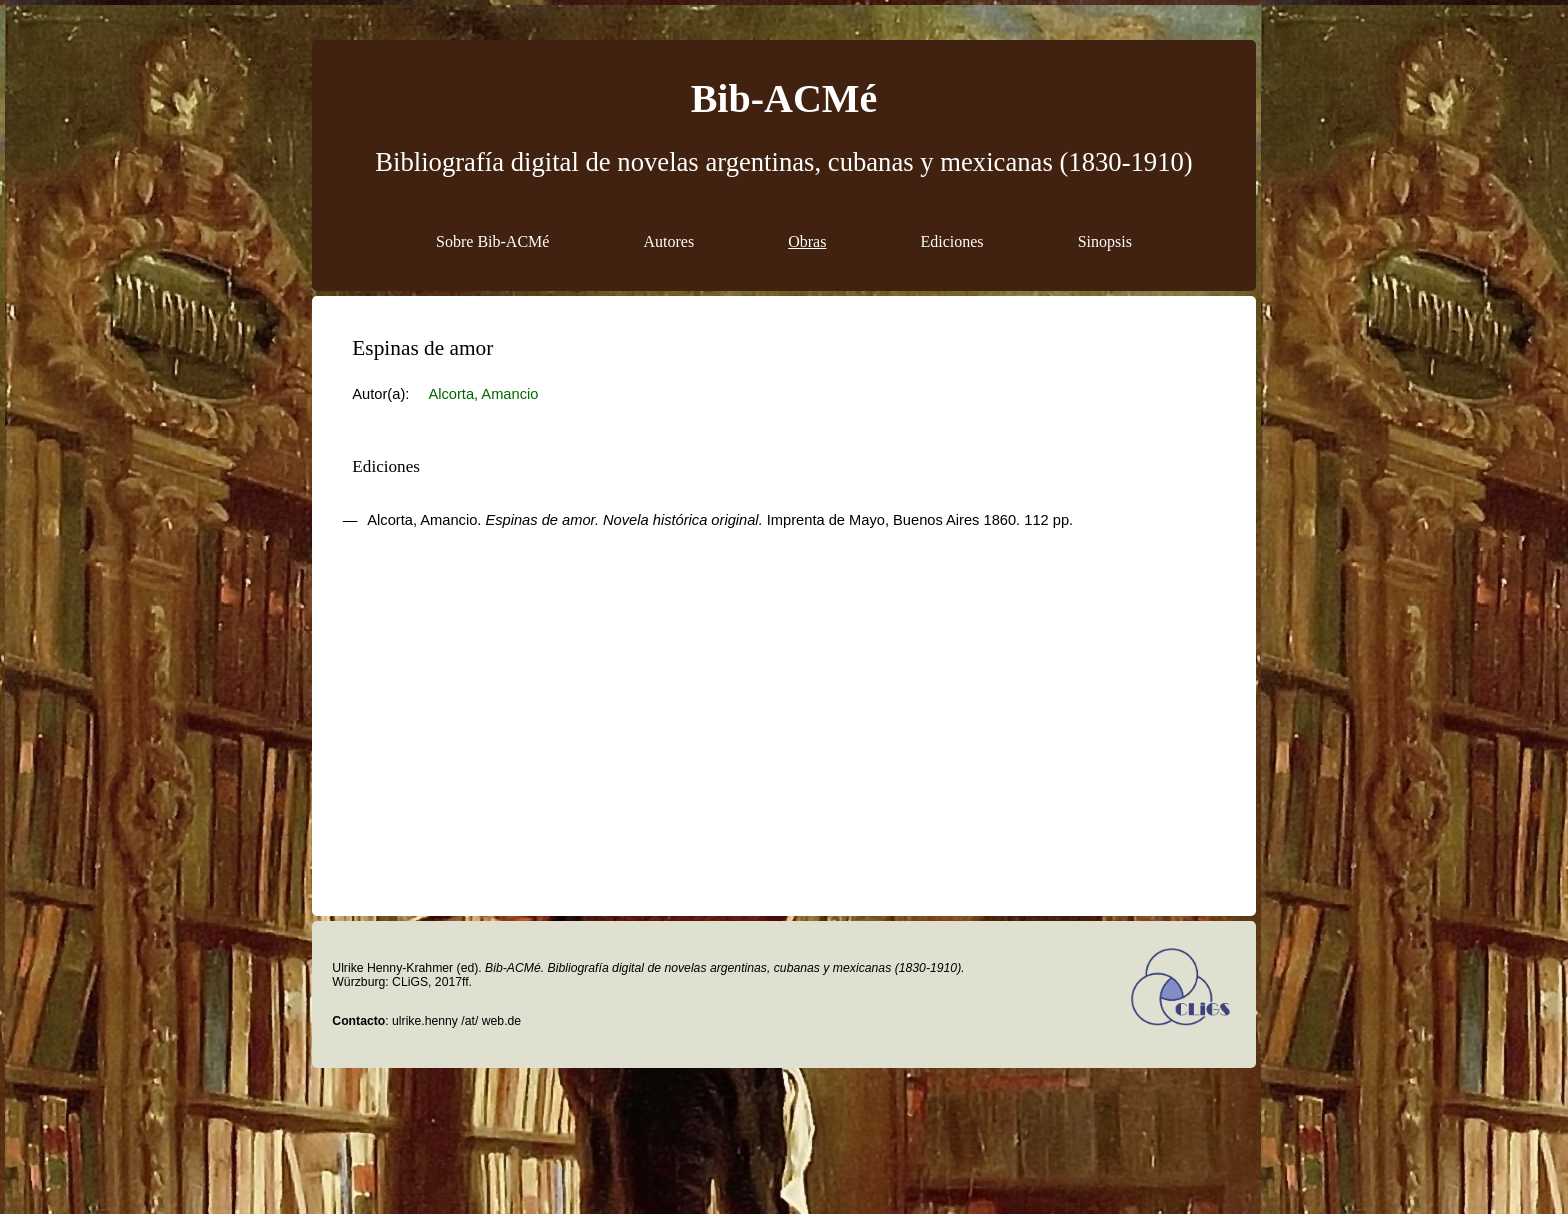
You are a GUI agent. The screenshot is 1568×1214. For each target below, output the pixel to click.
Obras (807, 241)
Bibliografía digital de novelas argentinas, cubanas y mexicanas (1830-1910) (783, 162)
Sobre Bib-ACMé (492, 241)
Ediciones (952, 241)
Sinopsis (1105, 241)
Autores (668, 241)
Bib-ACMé (784, 98)
